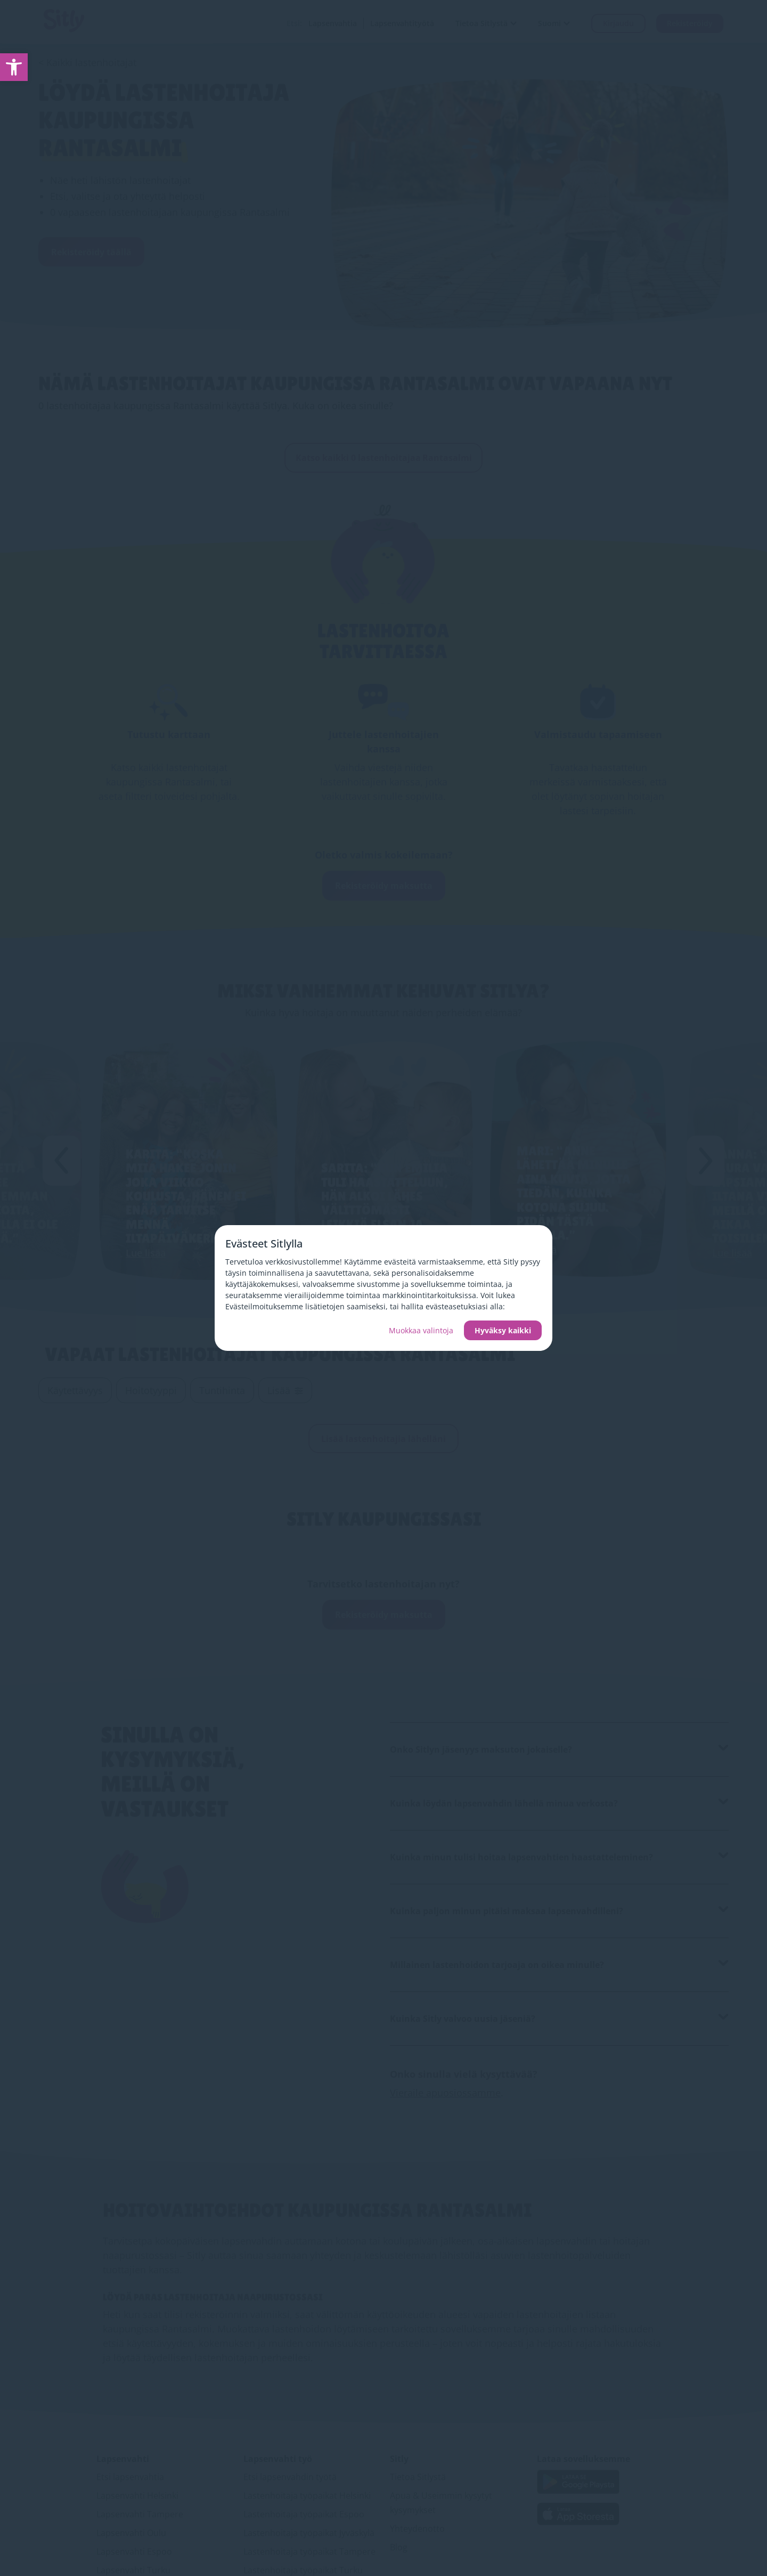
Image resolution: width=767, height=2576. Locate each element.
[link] (14, 67)
